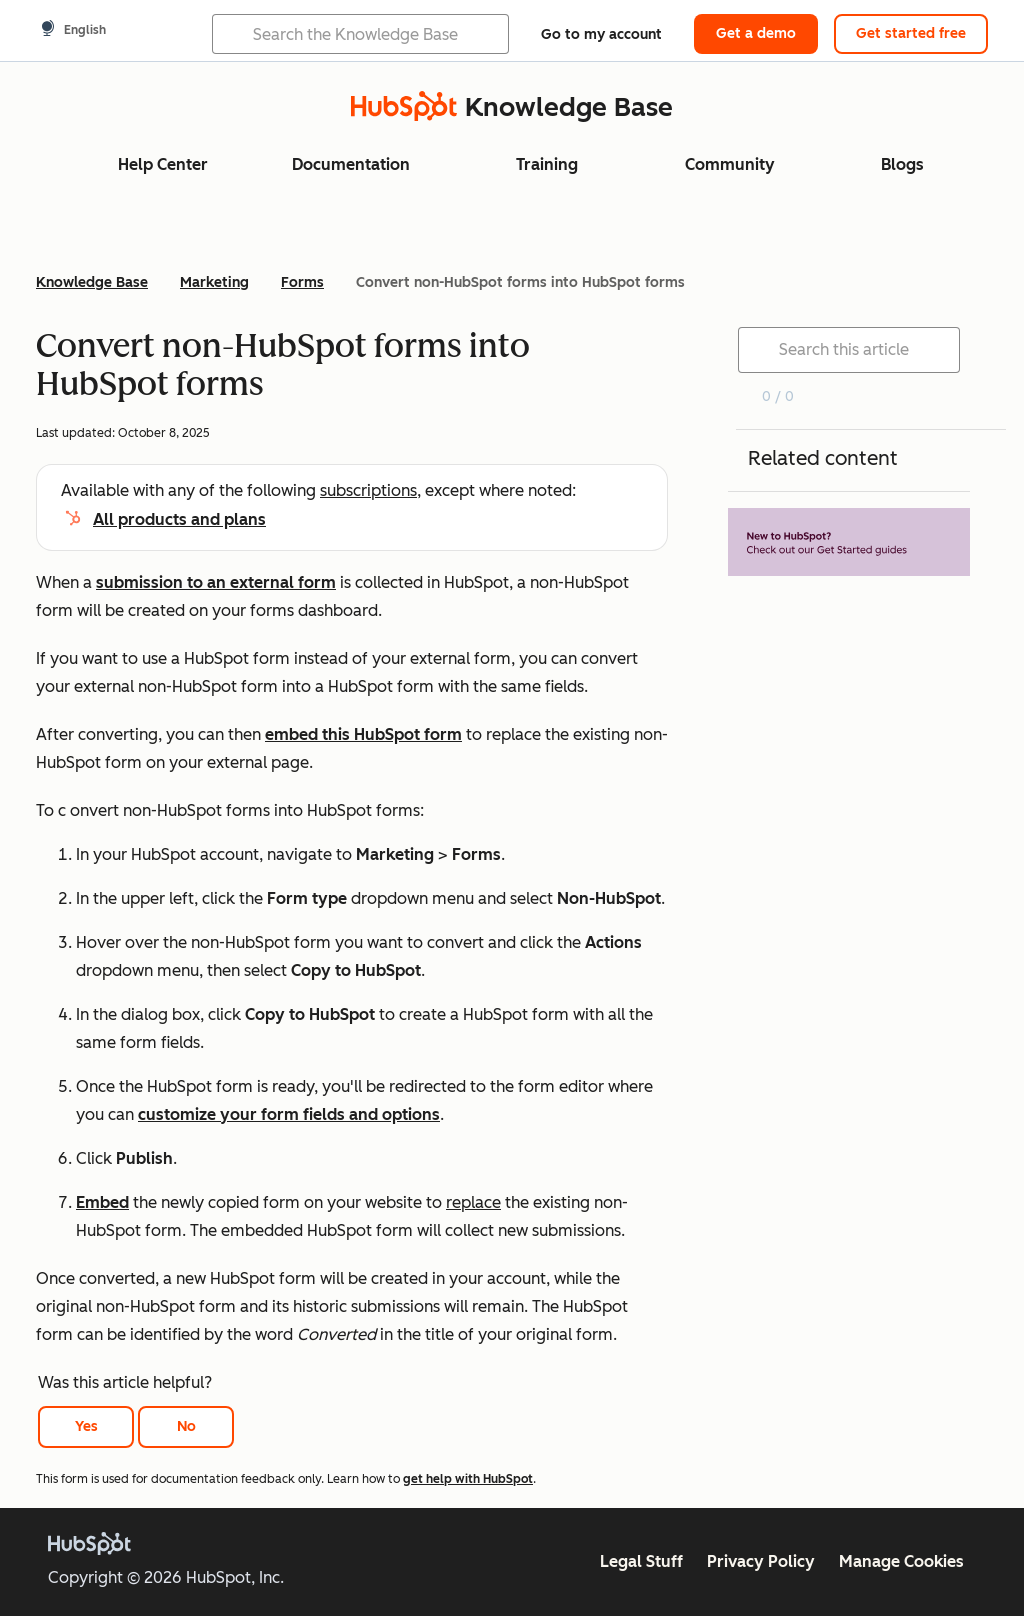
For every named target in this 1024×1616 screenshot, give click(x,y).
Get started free (911, 33)
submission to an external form (216, 582)
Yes (86, 1426)
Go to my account (601, 34)
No (186, 1426)
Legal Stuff (641, 1561)
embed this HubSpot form (363, 734)
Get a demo (756, 33)
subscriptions (368, 490)
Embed (102, 1202)
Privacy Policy (761, 1561)
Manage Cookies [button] (901, 1561)
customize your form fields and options (289, 1114)
